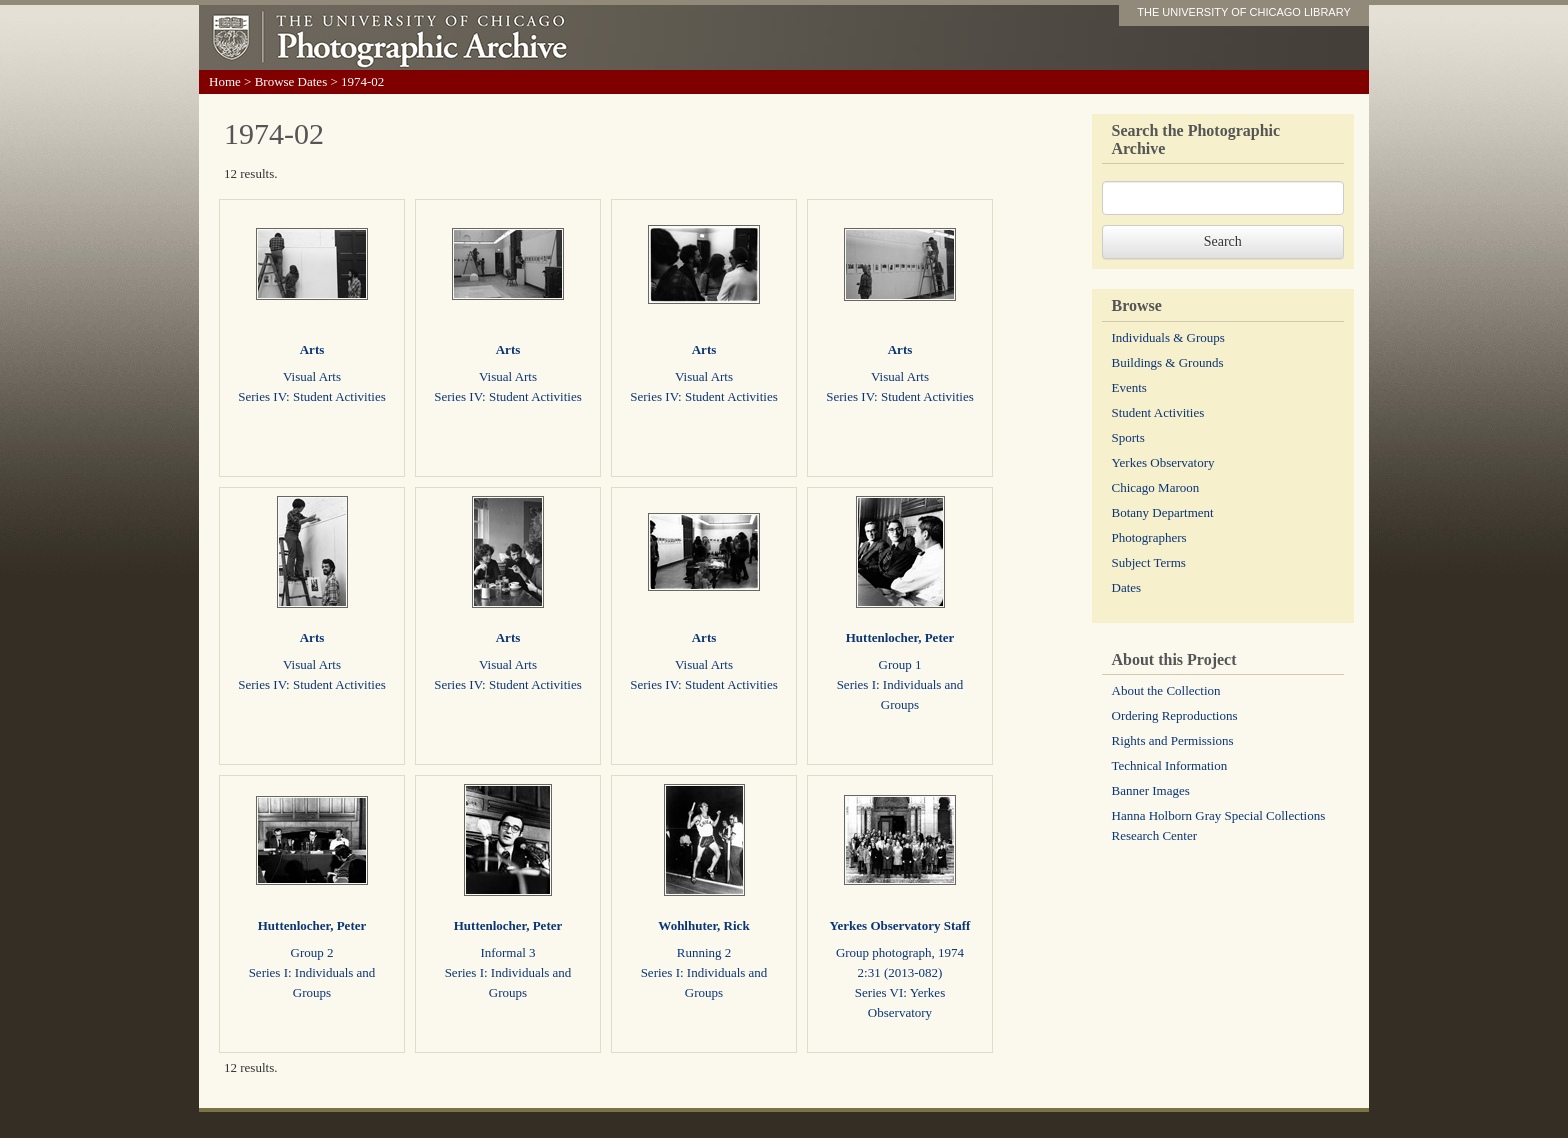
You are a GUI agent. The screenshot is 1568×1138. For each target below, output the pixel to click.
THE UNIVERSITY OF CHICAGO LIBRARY (1244, 12)
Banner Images (1151, 790)
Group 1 (900, 664)
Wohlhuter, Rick (703, 925)
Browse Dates (291, 81)
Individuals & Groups (1168, 337)
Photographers (1149, 537)
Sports (1128, 437)
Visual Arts (312, 376)
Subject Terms (1149, 562)
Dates (1127, 587)
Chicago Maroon (1156, 487)
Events (1129, 387)
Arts (312, 349)
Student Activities (1158, 412)
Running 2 (704, 952)
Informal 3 (507, 952)
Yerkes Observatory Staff (900, 925)
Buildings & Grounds (1168, 362)
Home (225, 81)
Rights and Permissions (1173, 740)
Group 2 (312, 952)
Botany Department (1163, 512)
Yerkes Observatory (1163, 462)
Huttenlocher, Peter (900, 637)
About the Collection (1166, 690)
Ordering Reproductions (1175, 715)
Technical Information (1170, 765)
